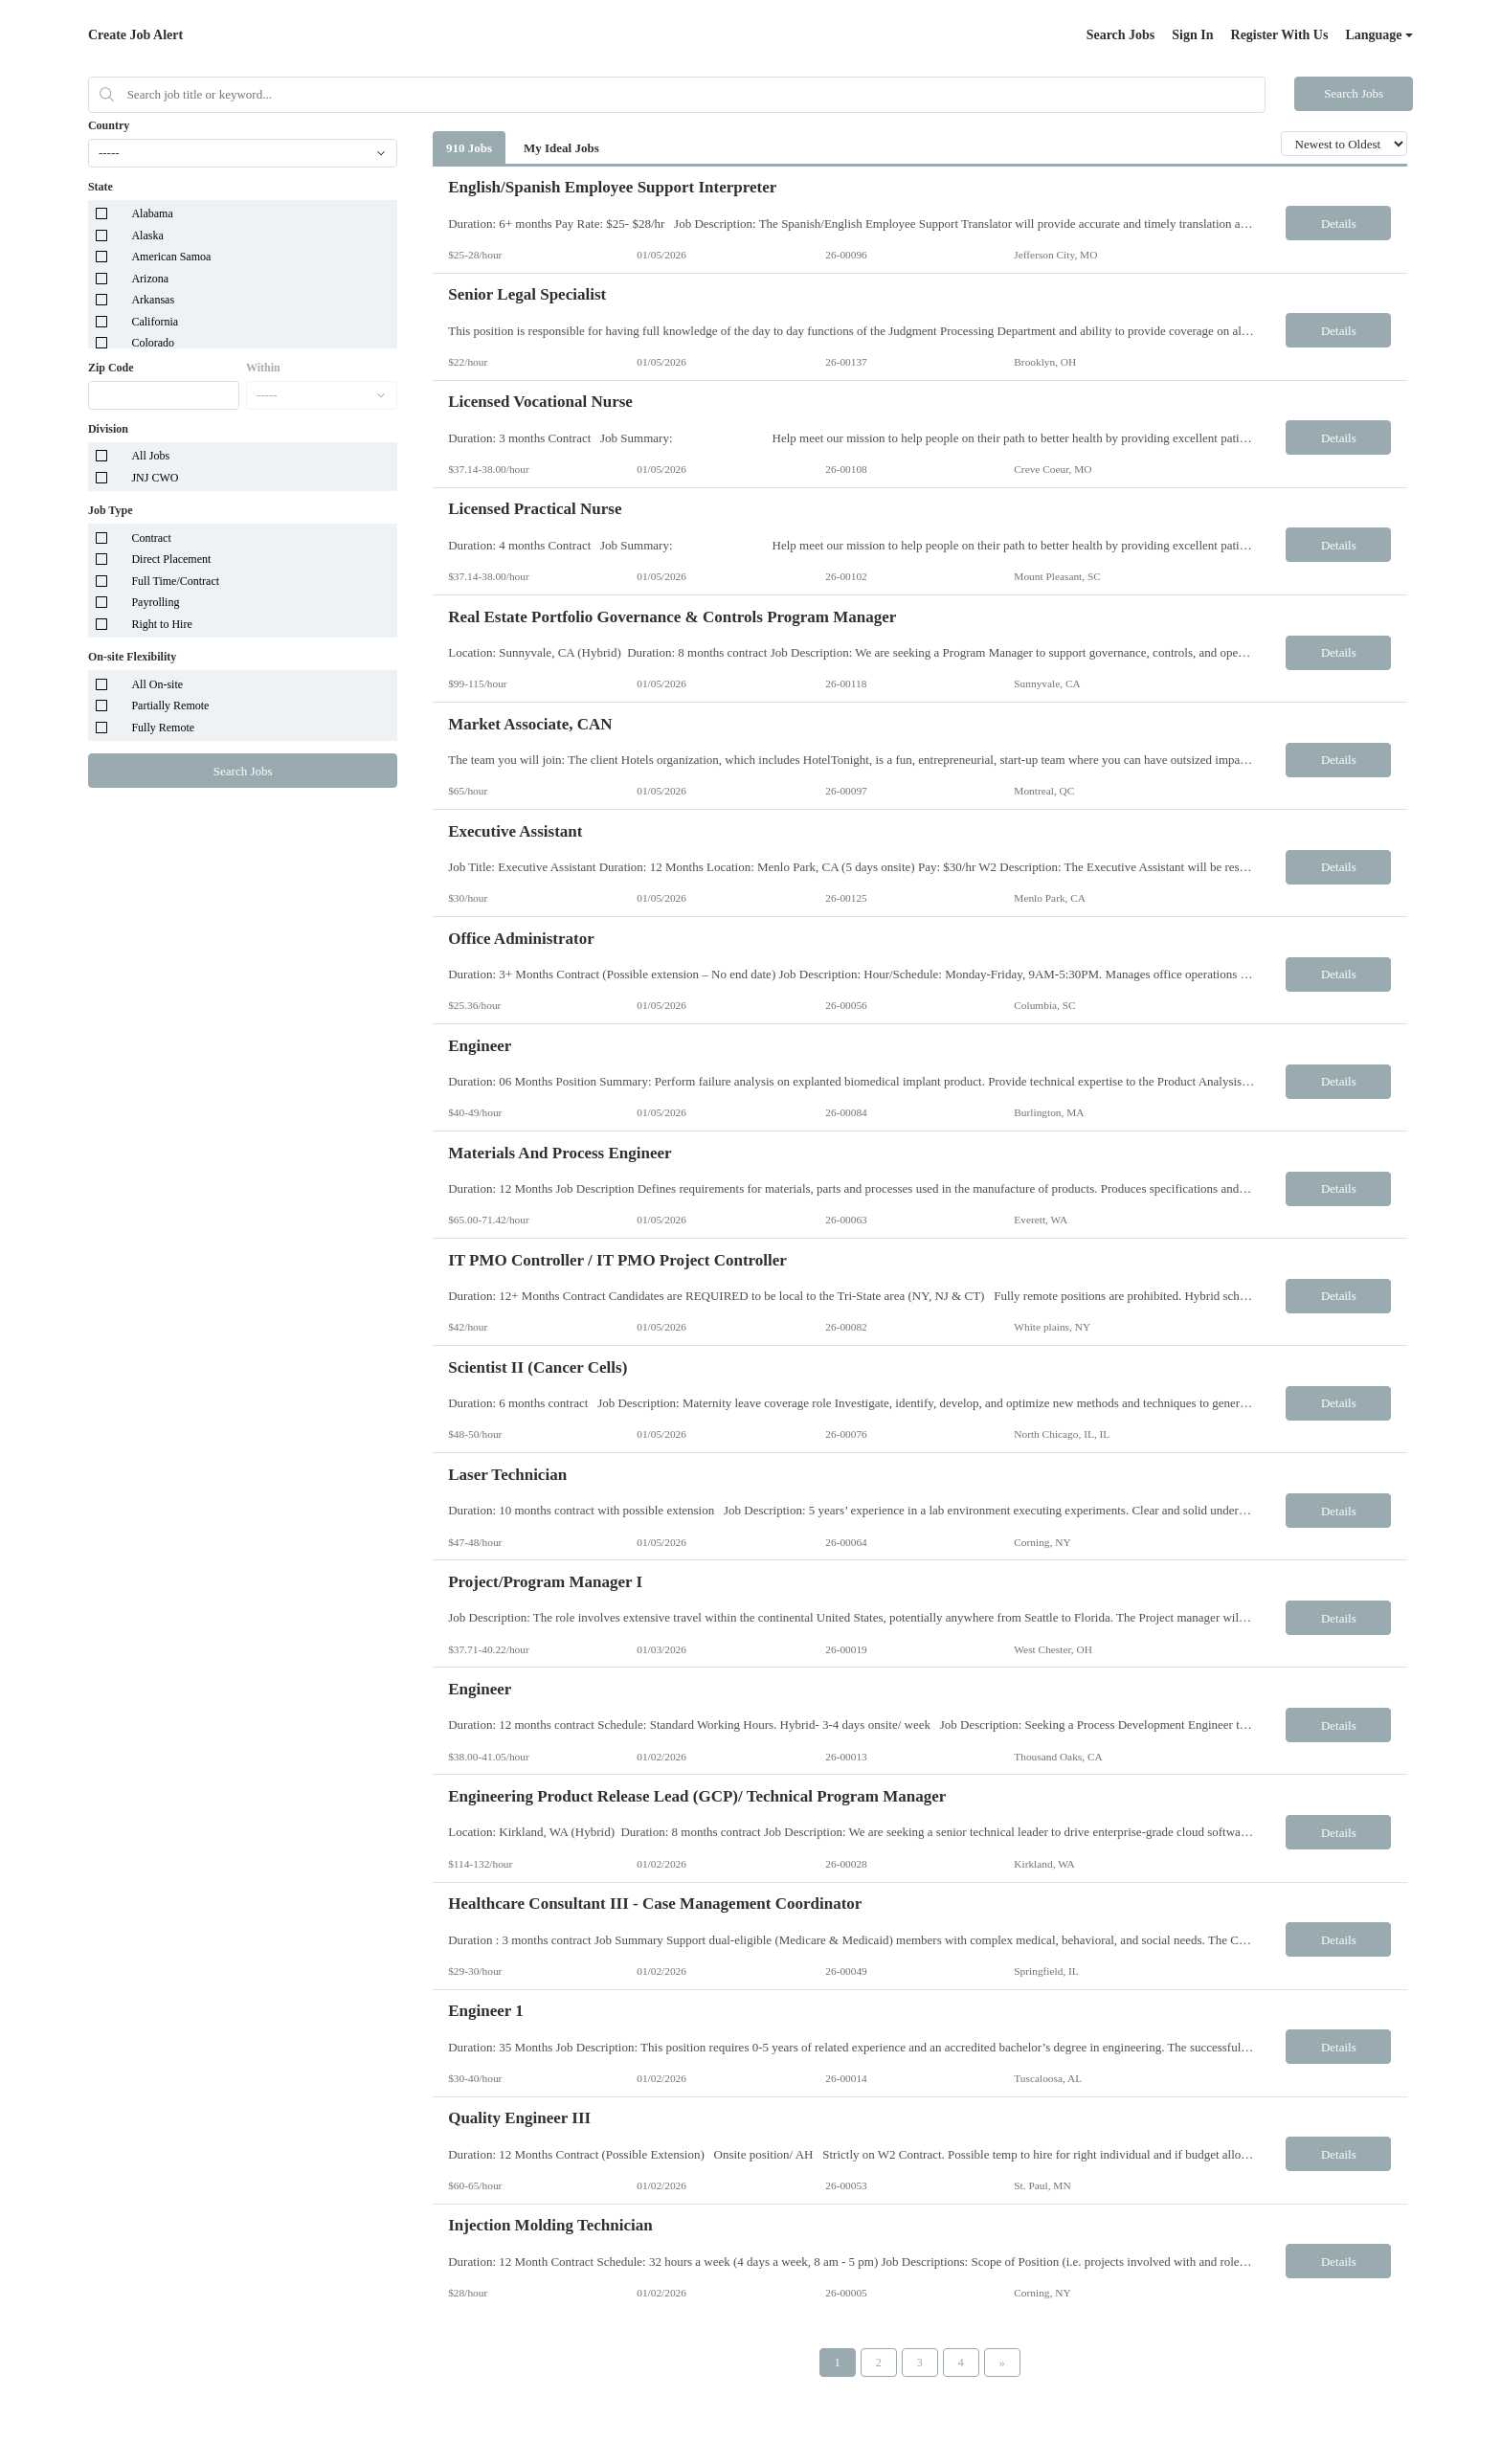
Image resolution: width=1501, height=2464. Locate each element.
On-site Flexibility (132, 656)
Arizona (149, 278)
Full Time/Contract (175, 581)
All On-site (157, 684)
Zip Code (111, 367)
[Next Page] (1002, 2362)
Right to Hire (161, 624)
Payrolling (155, 602)
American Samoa (171, 256)
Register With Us (1280, 35)
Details (1338, 223)
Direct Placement (171, 559)
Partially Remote (170, 705)
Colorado (152, 342)
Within (263, 367)
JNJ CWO (154, 477)
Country (108, 125)
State (100, 186)
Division (108, 429)
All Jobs (150, 455)
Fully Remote (162, 727)
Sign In (1192, 35)
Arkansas (152, 299)
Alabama (151, 213)
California (154, 321)
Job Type (110, 510)
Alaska (147, 235)
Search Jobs (1121, 35)
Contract (150, 538)
